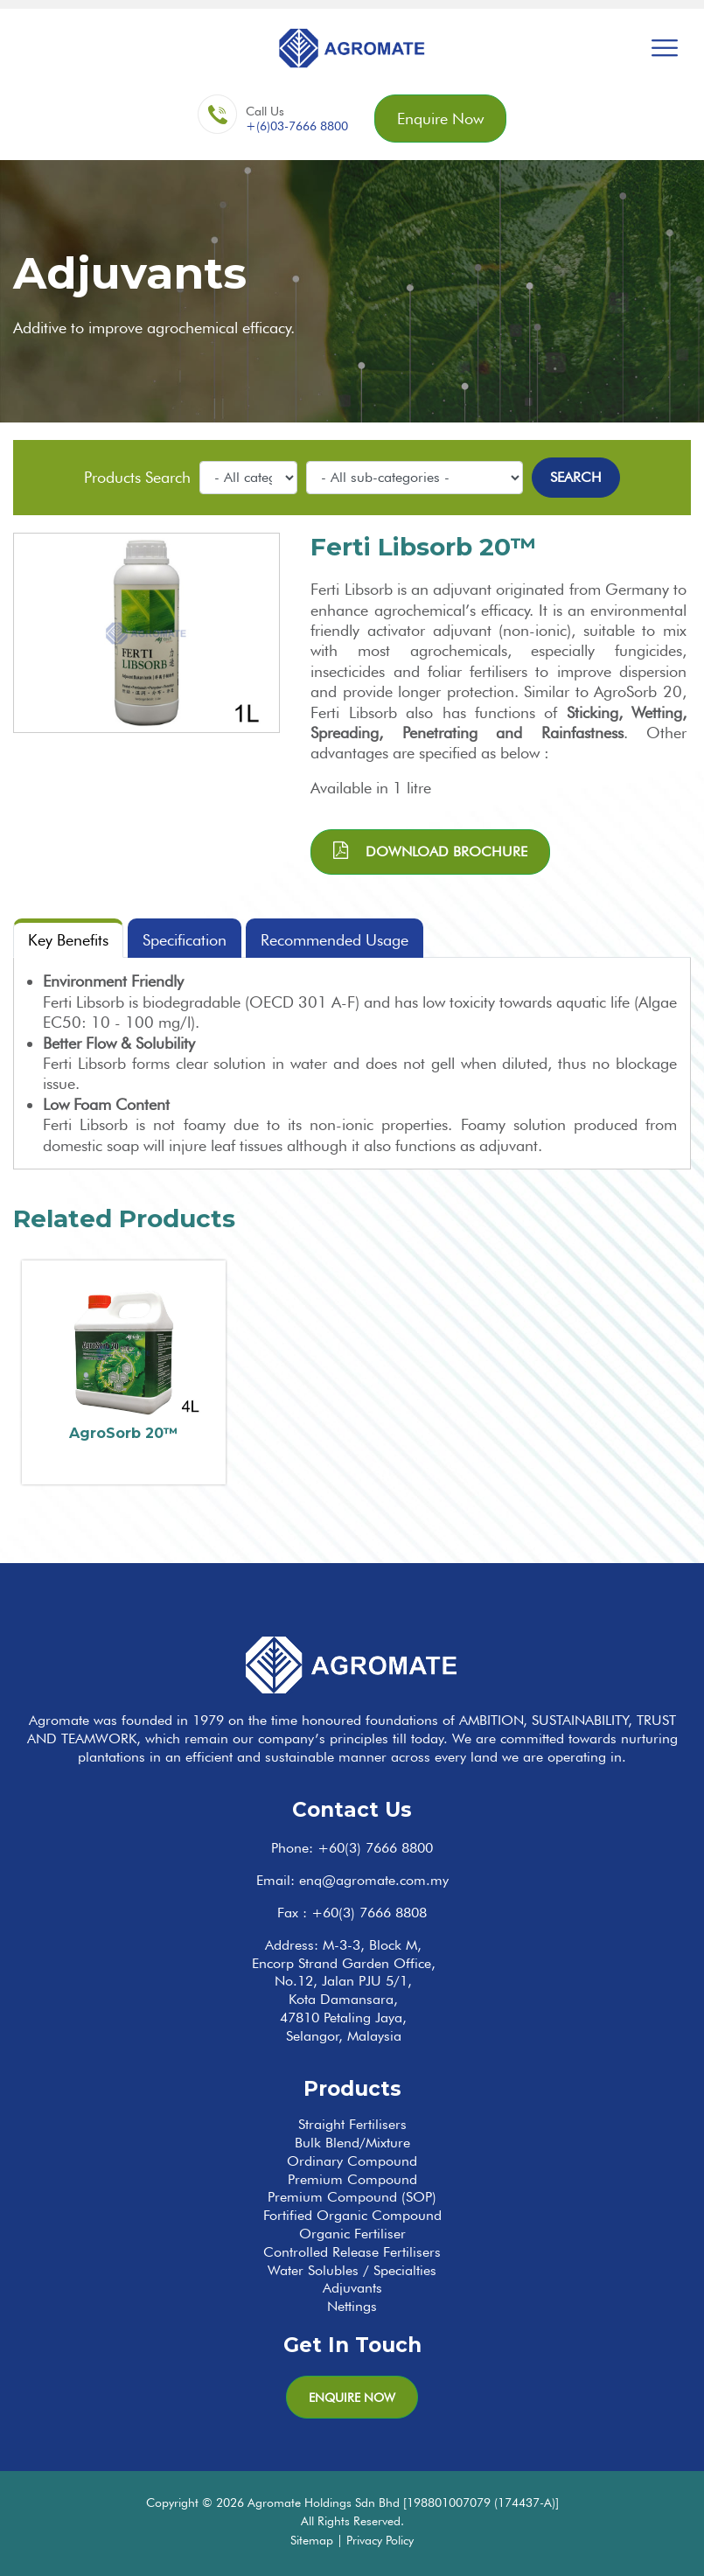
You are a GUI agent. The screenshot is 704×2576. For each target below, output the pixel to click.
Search (576, 477)
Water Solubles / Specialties (352, 2270)
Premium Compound (352, 2179)
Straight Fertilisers (352, 2124)
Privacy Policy (380, 2539)
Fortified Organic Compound (352, 2215)
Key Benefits (68, 940)
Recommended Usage (334, 940)
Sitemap (311, 2539)
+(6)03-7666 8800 (297, 126)
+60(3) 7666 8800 (375, 1848)
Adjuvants (352, 2287)
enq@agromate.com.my (374, 1880)
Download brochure (430, 850)
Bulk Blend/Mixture (352, 2142)
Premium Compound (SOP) (352, 2197)
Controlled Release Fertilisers (352, 2252)
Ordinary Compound (352, 2161)
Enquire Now (440, 118)
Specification (185, 940)
